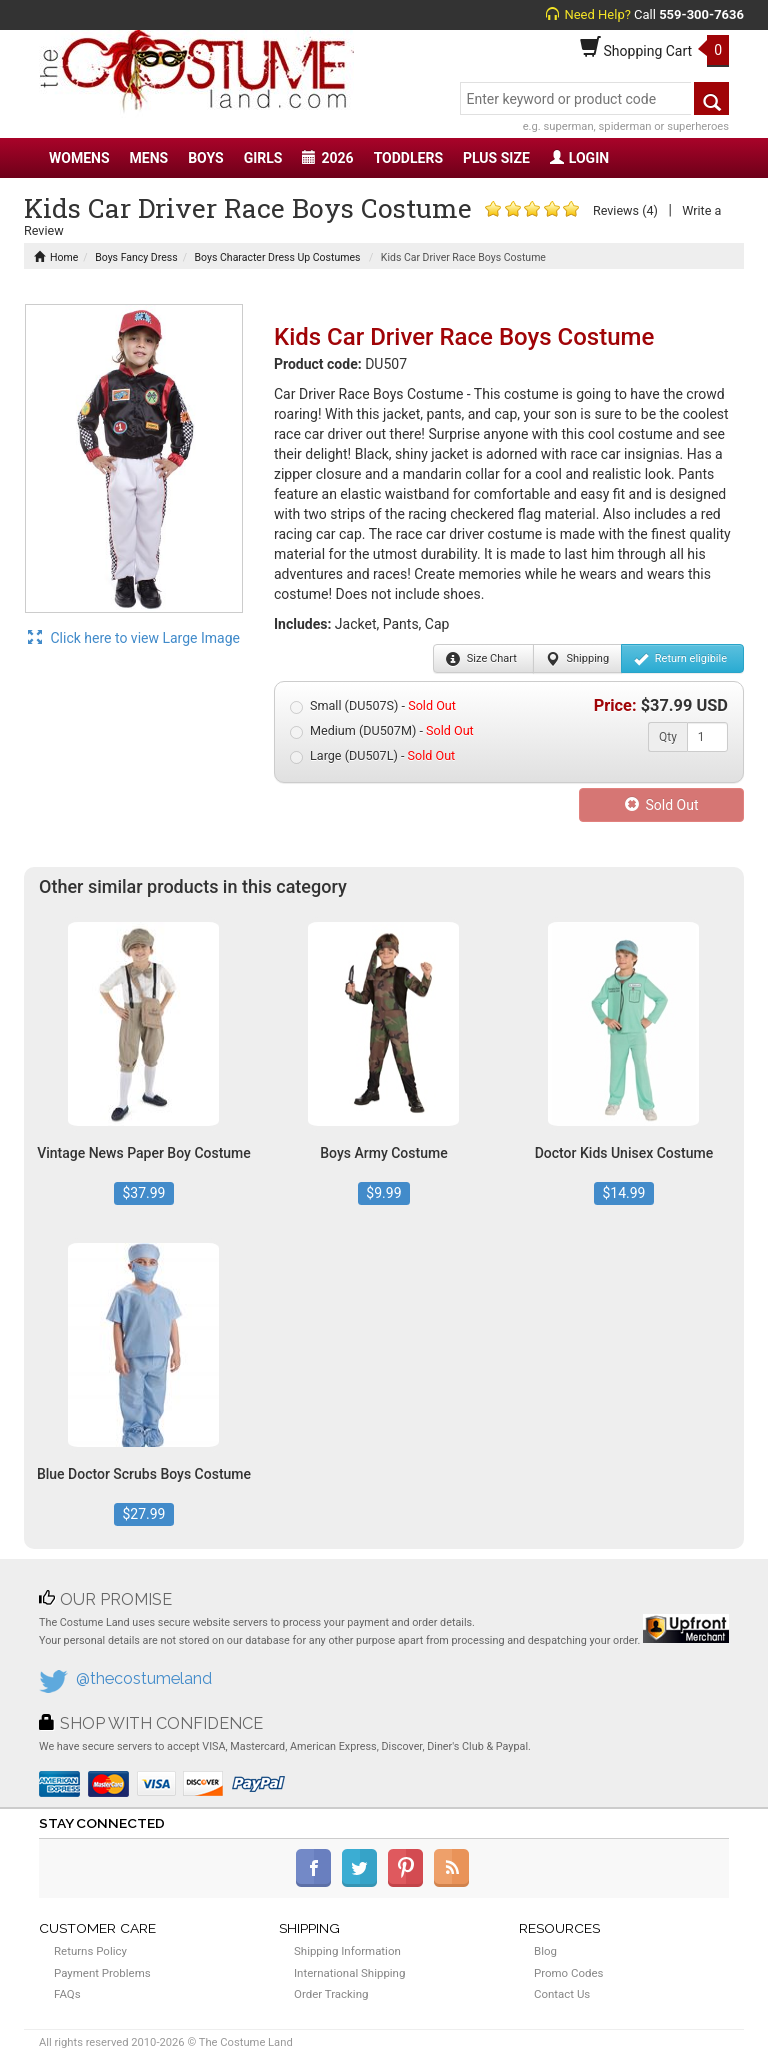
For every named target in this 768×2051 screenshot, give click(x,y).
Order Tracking (331, 1994)
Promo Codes (568, 1973)
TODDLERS (408, 158)
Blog (545, 1951)
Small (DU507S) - (373, 706)
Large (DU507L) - (372, 756)
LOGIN (579, 158)
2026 (327, 158)
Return (680, 659)
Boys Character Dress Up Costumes (278, 257)
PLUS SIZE (496, 158)
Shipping (577, 659)
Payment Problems (102, 1973)
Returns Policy (90, 1951)
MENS (149, 158)
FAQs (67, 1994)
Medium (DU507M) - (382, 731)
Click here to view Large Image (134, 638)
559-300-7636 (701, 14)
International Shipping (349, 1973)
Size (481, 659)
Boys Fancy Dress (136, 257)
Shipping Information (347, 1951)
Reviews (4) (625, 210)
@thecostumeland (144, 1678)
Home (56, 257)
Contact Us (562, 1994)
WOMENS (79, 158)
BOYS (205, 158)
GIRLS (263, 158)
